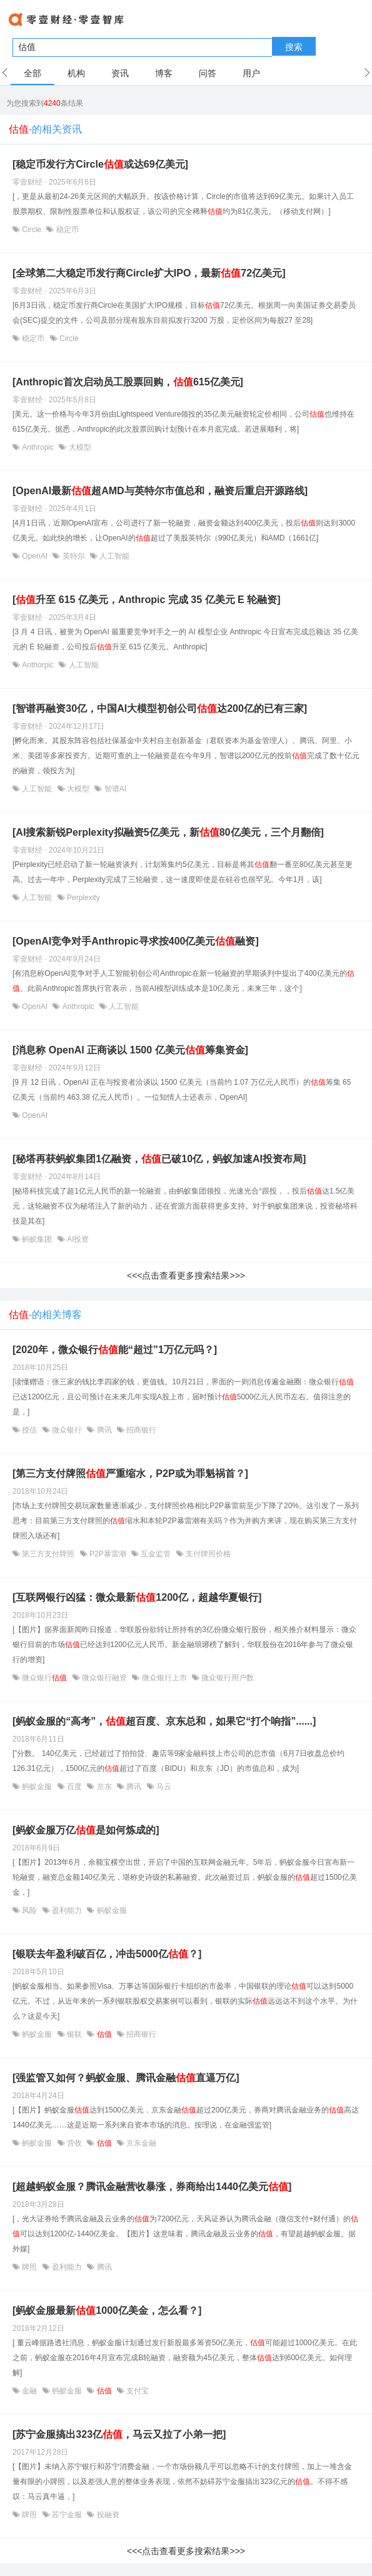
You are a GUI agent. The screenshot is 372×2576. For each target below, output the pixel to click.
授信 (29, 1430)
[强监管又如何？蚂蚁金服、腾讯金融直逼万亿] (126, 2077)
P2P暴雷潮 (108, 1553)
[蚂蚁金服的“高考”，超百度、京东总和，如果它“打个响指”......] (164, 1721)
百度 (74, 1786)
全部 (32, 73)
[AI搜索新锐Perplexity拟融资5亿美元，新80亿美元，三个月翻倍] (168, 832)
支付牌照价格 (207, 1553)
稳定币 (66, 229)
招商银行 (140, 1430)
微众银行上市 (164, 1677)
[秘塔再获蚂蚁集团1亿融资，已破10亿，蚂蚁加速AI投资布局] (159, 1159)
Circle (31, 229)
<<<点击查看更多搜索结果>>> (186, 1275)
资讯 (120, 73)
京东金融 (140, 2143)
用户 (251, 73)
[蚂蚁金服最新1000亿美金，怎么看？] (107, 2310)
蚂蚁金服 (37, 1786)
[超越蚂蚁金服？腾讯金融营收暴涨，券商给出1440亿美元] (152, 2186)
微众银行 (67, 1430)
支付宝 (136, 2390)
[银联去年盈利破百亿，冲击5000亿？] (107, 1954)
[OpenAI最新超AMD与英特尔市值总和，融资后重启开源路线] (160, 490)
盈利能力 (67, 1910)
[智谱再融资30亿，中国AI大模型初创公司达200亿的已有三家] (160, 708)
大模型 (78, 447)
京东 (104, 1786)
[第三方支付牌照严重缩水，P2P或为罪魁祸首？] (130, 1473)
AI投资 (77, 1239)
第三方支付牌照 (48, 1553)
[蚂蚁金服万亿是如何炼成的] (86, 1830)
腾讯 (104, 1430)
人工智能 (113, 556)
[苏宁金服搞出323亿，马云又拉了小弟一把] (119, 2434)
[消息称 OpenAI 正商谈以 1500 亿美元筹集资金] (130, 1050)
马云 (162, 1786)
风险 (29, 1910)
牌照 (29, 2267)
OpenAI (34, 556)
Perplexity (82, 897)
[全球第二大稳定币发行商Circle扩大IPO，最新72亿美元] (149, 273)
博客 (164, 73)
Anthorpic (38, 665)
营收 (74, 2143)
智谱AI (114, 788)
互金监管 (156, 1553)
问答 (207, 73)
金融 (29, 2390)
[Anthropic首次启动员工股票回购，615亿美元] (128, 382)
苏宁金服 (67, 2514)
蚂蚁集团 (37, 1239)
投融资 (106, 2514)
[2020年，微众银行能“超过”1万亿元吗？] (115, 1349)
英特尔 (73, 556)
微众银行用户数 (226, 1677)
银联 (74, 2034)
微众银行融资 (104, 1677)
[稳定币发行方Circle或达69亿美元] (100, 164)
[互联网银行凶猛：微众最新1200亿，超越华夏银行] (137, 1597)
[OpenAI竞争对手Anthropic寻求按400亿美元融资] (136, 941)
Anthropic (38, 447)
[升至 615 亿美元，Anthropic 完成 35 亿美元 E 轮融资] (146, 599)
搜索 (294, 47)
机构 (76, 73)
